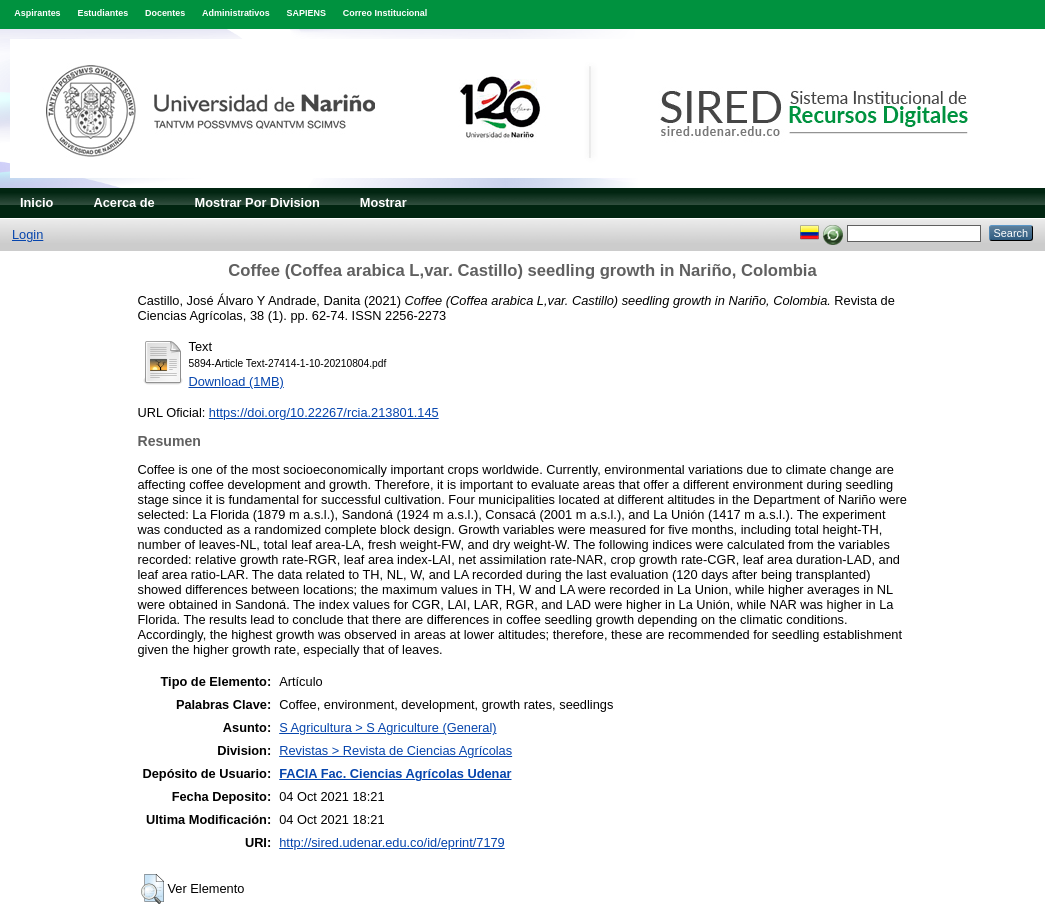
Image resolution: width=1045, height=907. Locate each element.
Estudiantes (102, 13)
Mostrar (383, 202)
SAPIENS (306, 13)
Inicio (36, 202)
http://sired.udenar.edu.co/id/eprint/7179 (392, 842)
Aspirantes (37, 13)
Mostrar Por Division (257, 202)
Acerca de (123, 202)
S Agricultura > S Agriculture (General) (387, 727)
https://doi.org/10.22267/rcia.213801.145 (324, 412)
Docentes (165, 13)
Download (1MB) (236, 381)
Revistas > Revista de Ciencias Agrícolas (395, 750)
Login (27, 234)
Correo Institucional (385, 13)
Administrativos (236, 13)
